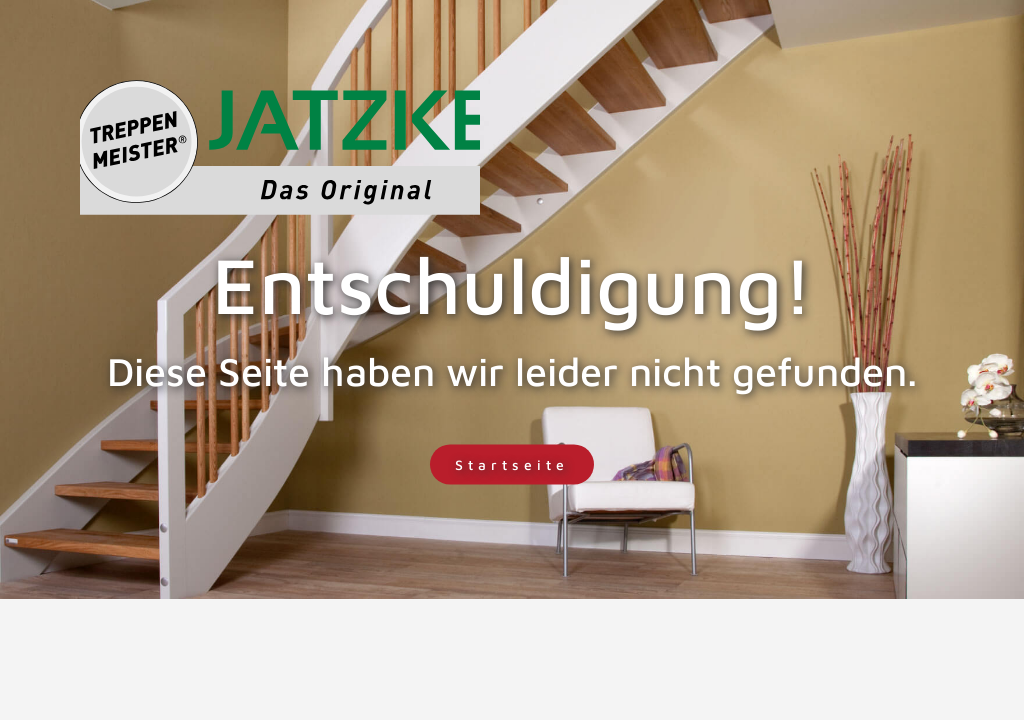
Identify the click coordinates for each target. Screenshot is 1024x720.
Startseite (512, 464)
